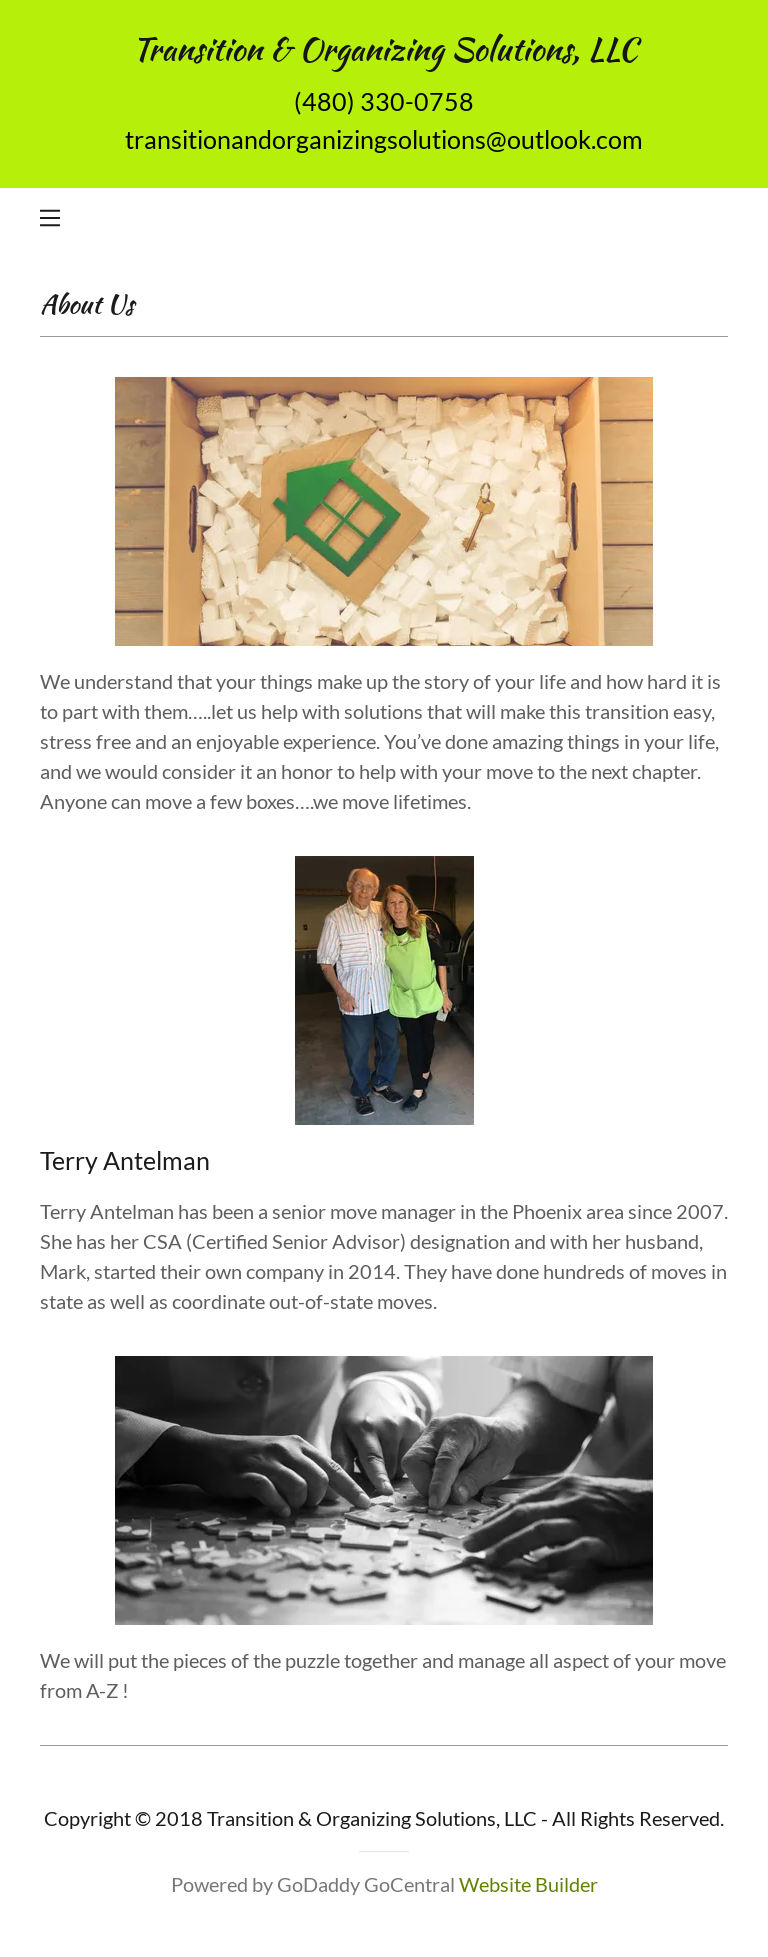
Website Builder (528, 1884)
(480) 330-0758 (384, 101)
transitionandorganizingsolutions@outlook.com (384, 139)
